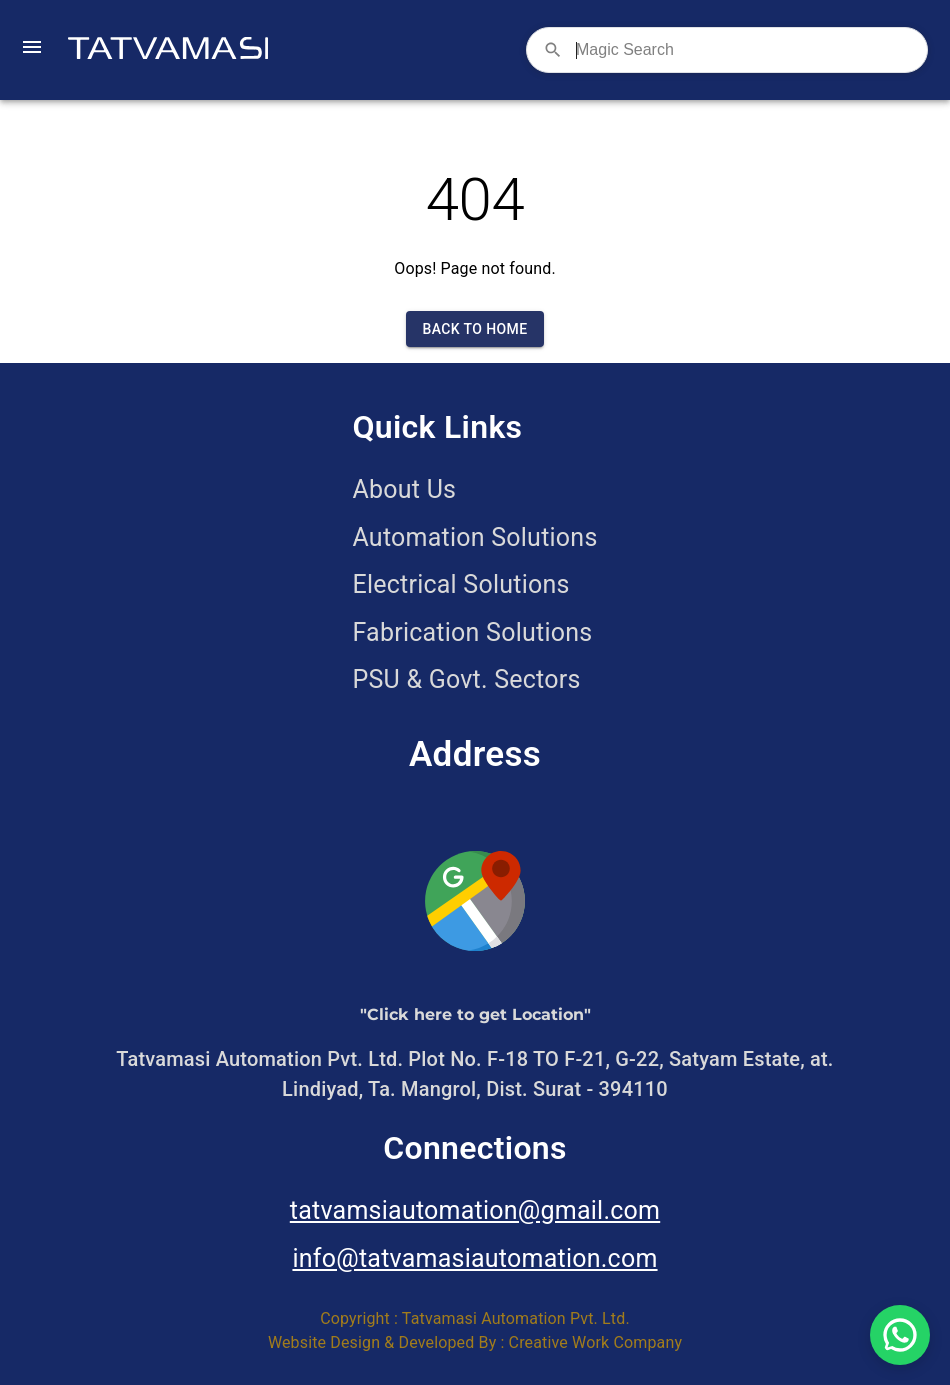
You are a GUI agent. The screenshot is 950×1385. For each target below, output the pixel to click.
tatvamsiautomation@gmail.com (475, 1210)
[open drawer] (32, 50)
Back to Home (474, 329)
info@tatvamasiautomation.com (474, 1258)
